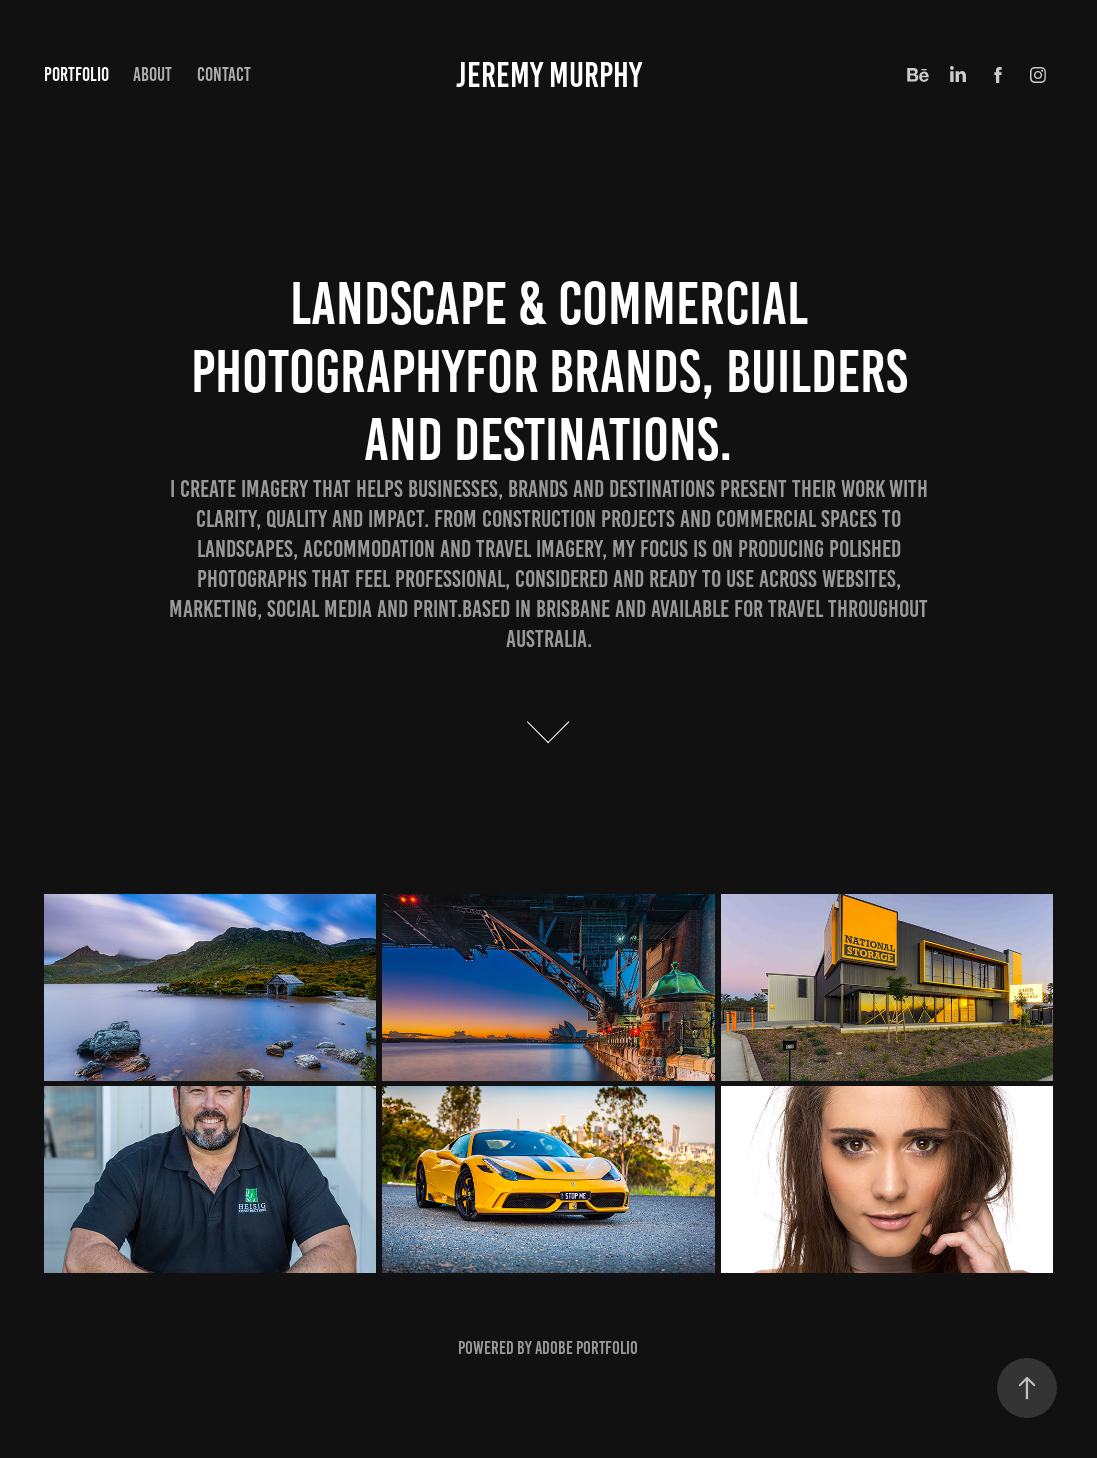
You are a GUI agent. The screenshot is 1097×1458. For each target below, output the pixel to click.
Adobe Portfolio (586, 1348)
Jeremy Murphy (549, 75)
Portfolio (76, 74)
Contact (224, 74)
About (152, 74)
